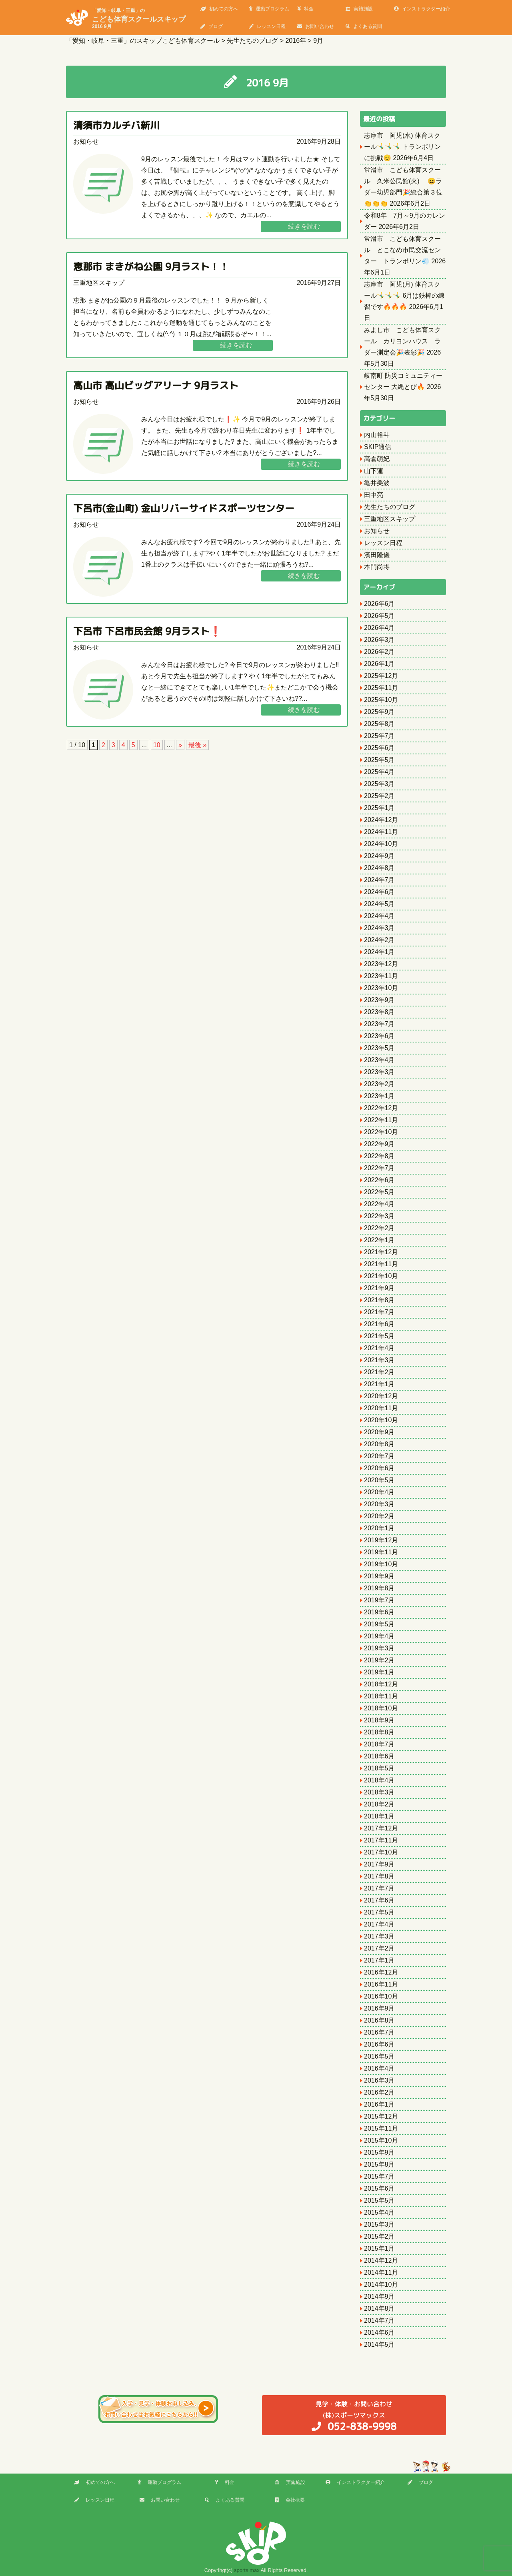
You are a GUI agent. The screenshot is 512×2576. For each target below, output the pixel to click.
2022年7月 (379, 1168)
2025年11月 (381, 687)
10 (156, 745)
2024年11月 (381, 831)
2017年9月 (379, 1864)
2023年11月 (381, 975)
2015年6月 (379, 2188)
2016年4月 (379, 2068)
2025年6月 (379, 747)
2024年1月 (379, 951)
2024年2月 (379, 939)
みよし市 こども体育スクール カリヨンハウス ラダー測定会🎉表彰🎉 (402, 341)
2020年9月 (379, 1432)
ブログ (211, 26)
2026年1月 (379, 663)
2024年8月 (379, 867)
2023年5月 (379, 1047)
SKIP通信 (377, 446)
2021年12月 (381, 1252)
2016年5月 (379, 2056)
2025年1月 (379, 807)
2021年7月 (379, 1312)
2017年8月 (379, 1876)
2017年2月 (379, 1948)
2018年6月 (379, 1756)
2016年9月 (379, 2008)
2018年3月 (379, 1792)
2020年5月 (379, 1480)
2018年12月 (381, 1684)
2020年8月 (379, 1444)
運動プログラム (269, 9)
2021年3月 (379, 1360)
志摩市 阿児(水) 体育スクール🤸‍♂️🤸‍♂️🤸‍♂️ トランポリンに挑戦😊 (402, 146)
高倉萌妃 (377, 458)
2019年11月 (381, 1552)
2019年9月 (379, 1576)
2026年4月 (379, 627)
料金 (305, 9)
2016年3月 (379, 2080)
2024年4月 (379, 915)
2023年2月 (379, 1084)
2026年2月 (379, 651)
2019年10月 (381, 1564)
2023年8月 (379, 1011)
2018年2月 (379, 1804)
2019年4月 (379, 1636)
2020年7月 (379, 1456)
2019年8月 (379, 1588)
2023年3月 (379, 1071)
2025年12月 (381, 675)
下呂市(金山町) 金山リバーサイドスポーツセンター (183, 508)
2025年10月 (381, 699)
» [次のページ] (180, 745)
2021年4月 (379, 1348)
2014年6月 (379, 2332)
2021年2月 (379, 1372)
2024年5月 (379, 903)
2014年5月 (379, 2344)
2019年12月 (381, 1540)
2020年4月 (379, 1492)
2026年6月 (379, 603)
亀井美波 (377, 482)
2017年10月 (381, 1852)
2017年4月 (379, 1924)
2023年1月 (379, 1096)
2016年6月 (379, 2044)
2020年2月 (379, 1516)
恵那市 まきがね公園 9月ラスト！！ (151, 266)
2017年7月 (379, 1888)
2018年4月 (379, 1780)
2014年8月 (379, 2308)
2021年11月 (381, 1264)
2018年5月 (379, 1768)
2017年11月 (381, 1840)
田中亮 (373, 494)
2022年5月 (379, 1192)
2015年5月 (379, 2200)
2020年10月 (381, 1420)
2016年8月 (379, 2020)
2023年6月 (379, 1035)
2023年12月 (381, 963)
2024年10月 (381, 843)
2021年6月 (379, 1324)
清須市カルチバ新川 (116, 125)
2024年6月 (379, 891)
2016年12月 (381, 1972)
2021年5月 (379, 1336)
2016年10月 (381, 1996)
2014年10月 (381, 2284)
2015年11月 (381, 2128)
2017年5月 (379, 1912)
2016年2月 (379, 2092)
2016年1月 (379, 2104)
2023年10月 (381, 987)
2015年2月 (379, 2236)
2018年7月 (379, 1744)
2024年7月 (379, 879)
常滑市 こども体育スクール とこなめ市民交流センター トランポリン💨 (402, 250)
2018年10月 (381, 1708)
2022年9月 (379, 1144)
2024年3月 (379, 927)
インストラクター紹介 (422, 9)
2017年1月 (379, 1960)
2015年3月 (379, 2224)
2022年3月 (379, 1216)
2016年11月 (381, 1984)
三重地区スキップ (98, 282)
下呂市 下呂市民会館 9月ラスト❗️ (147, 631)
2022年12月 (381, 1108)
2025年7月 (379, 735)
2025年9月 (379, 711)
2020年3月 (379, 1504)
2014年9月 (379, 2296)
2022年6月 (379, 1180)
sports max (247, 2570)
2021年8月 (379, 1300)
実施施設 (359, 9)
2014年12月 (381, 2260)
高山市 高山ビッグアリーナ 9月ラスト (155, 385)
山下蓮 (373, 470)
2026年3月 (379, 639)
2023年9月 (379, 999)
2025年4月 (379, 771)
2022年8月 (379, 1156)
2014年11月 (381, 2272)
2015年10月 (381, 2140)
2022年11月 (381, 1120)
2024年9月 (379, 855)
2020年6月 (379, 1468)
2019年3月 (379, 1648)
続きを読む (304, 226)
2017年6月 (379, 1900)
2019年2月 (379, 1660)
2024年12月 (381, 819)
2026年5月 (379, 615)
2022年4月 (379, 1204)
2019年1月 (379, 1672)
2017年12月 (381, 1828)
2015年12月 (381, 2116)
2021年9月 (379, 1288)
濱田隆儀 (377, 554)
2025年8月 (379, 723)
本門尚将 (377, 566)
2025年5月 (379, 759)
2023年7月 (379, 1023)
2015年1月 (379, 2248)
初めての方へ (219, 9)
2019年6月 (379, 1612)
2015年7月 (379, 2176)
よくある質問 (364, 26)
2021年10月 (381, 1276)
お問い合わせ (315, 26)
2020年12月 (381, 1396)
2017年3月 (379, 1936)
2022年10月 (381, 1132)
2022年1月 (379, 1240)
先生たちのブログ (389, 506)
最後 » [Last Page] (197, 745)
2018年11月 (381, 1696)
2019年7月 (379, 1600)
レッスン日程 (267, 26)
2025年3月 (379, 783)
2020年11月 (381, 1408)
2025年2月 (379, 795)
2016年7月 (379, 2032)
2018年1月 (379, 1816)
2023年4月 (379, 1059)
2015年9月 (379, 2152)
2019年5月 (379, 1624)
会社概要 (290, 2500)
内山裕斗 (377, 434)
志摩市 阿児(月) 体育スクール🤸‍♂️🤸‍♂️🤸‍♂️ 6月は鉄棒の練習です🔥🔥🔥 (404, 295)
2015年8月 (379, 2164)
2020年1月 (379, 1528)
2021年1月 (379, 1384)
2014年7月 (379, 2320)
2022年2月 (379, 1228)
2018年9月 (379, 1720)
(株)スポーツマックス (354, 2415)
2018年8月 (379, 1732)
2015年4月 (379, 2212)
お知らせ (86, 141)
